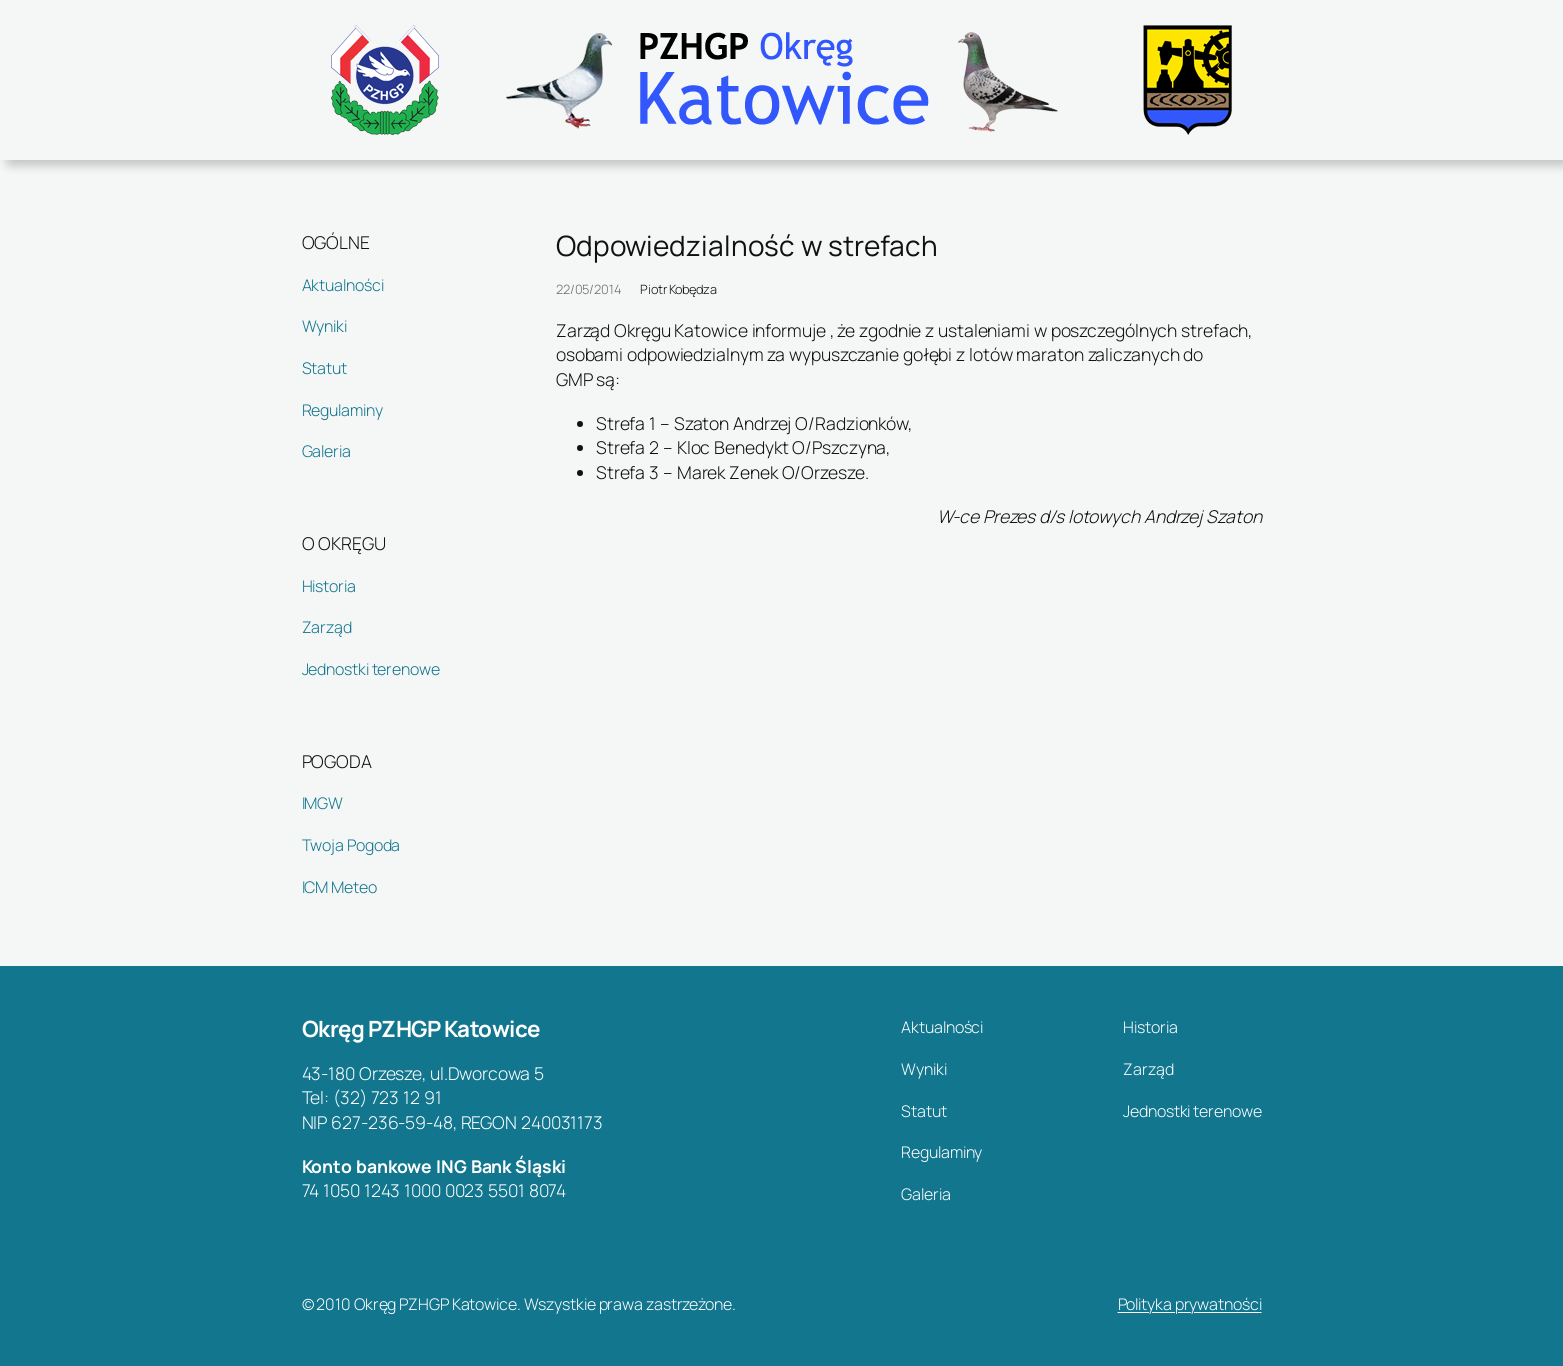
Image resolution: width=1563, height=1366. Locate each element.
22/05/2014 (588, 289)
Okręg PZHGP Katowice (421, 1028)
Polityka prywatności (1190, 1304)
